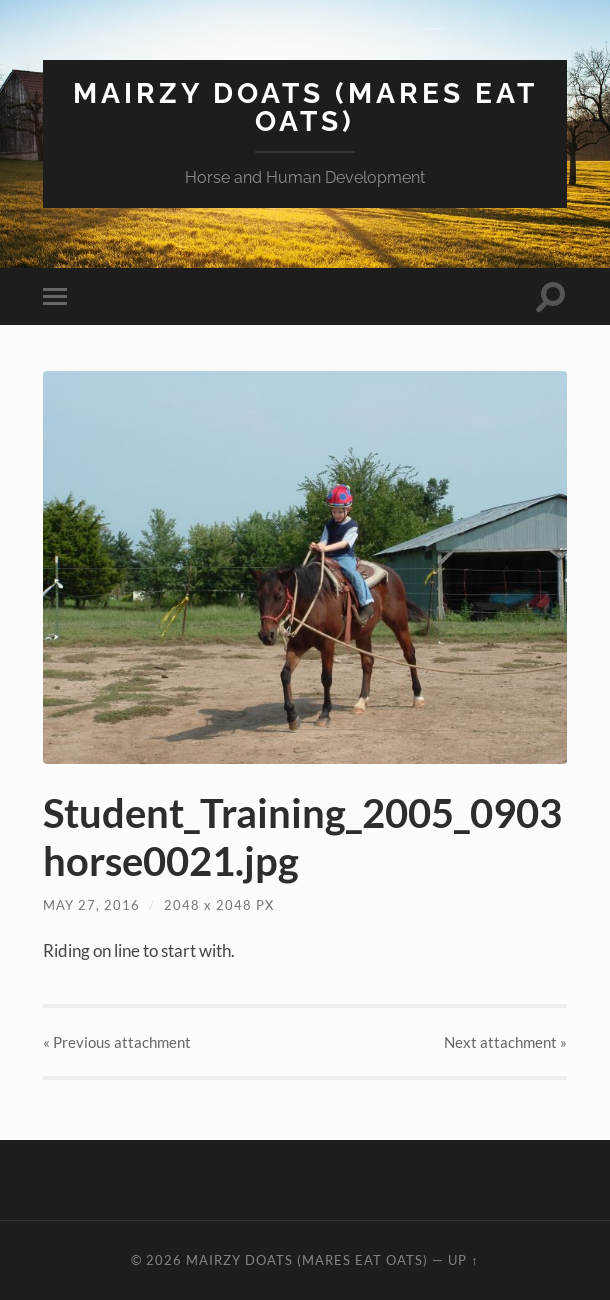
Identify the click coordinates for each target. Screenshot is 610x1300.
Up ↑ (463, 1260)
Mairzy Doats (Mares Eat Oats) (305, 107)
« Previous (117, 1042)
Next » (505, 1042)
